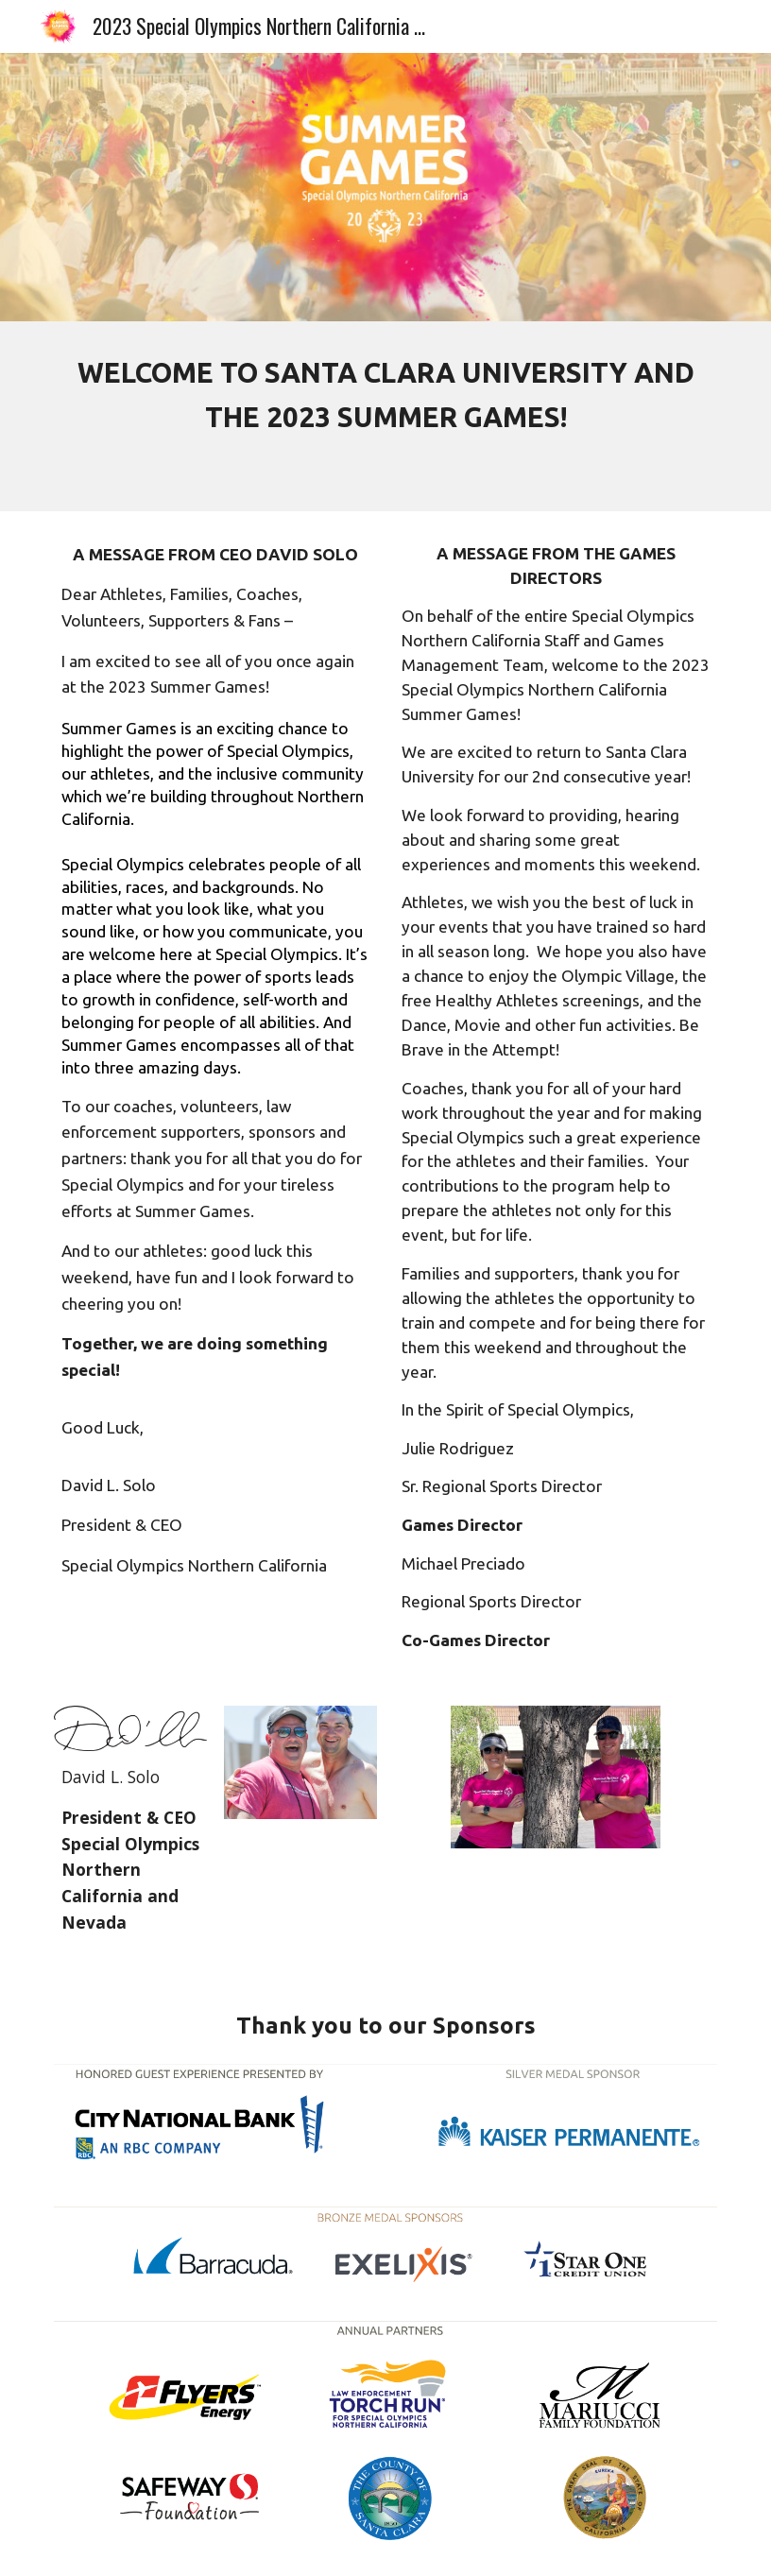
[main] (385, 416)
